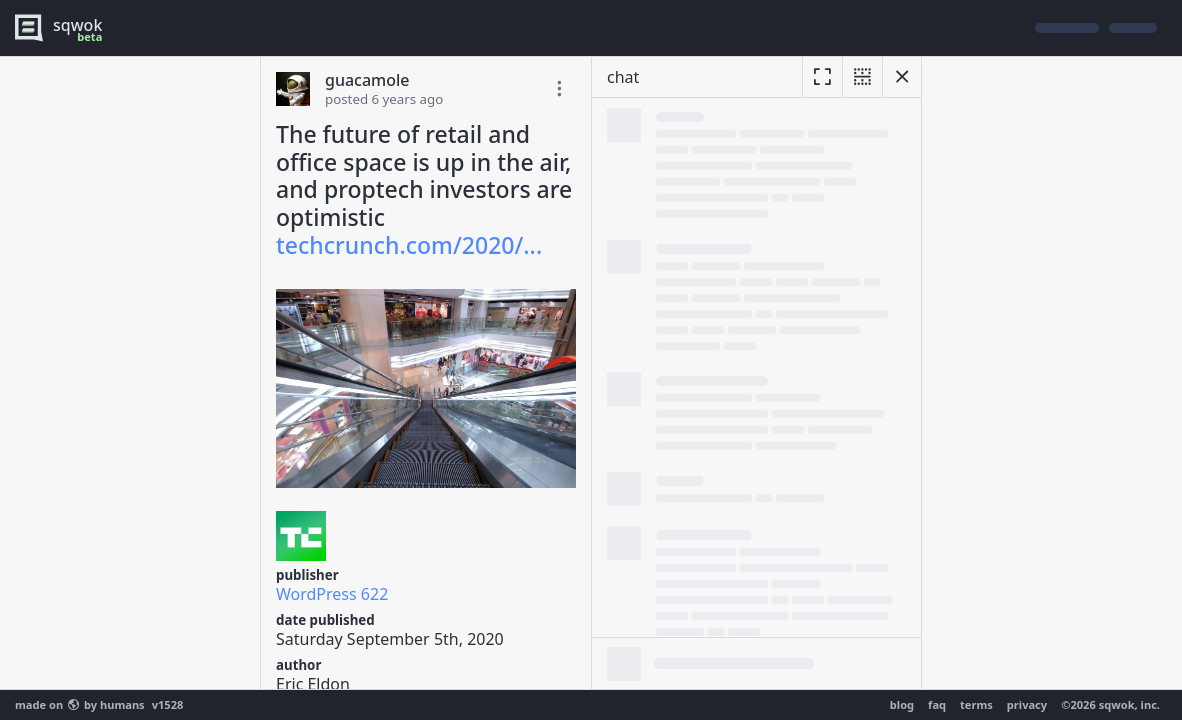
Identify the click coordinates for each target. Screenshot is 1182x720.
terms (976, 704)
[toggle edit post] (559, 89)
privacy (1027, 704)
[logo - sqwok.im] (63, 28)
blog (902, 704)
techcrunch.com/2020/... (409, 245)
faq (937, 704)
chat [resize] (623, 77)
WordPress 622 (332, 594)
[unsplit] (862, 77)
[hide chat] (902, 77)
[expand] (822, 77)
